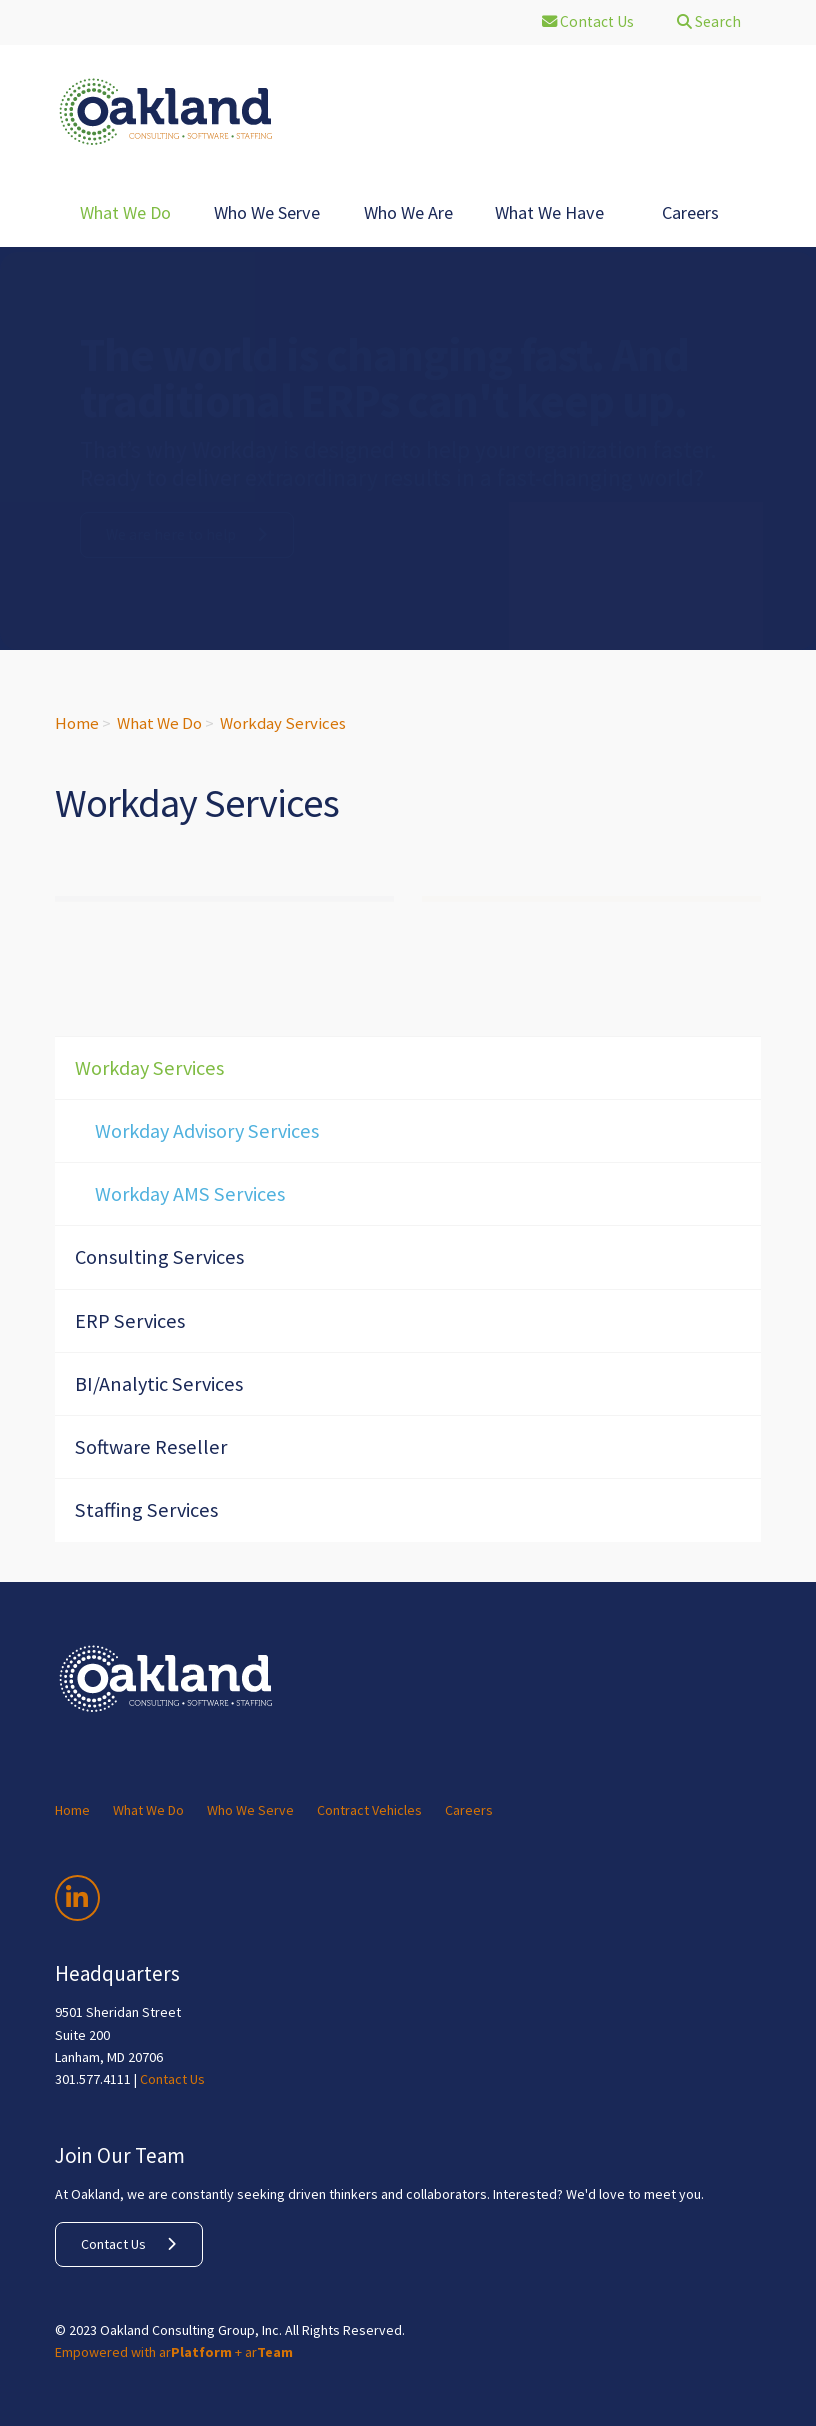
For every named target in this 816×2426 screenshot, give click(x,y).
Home (77, 723)
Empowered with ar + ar (174, 2352)
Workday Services (283, 723)
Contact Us (172, 2079)
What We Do (159, 723)
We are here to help (171, 534)
